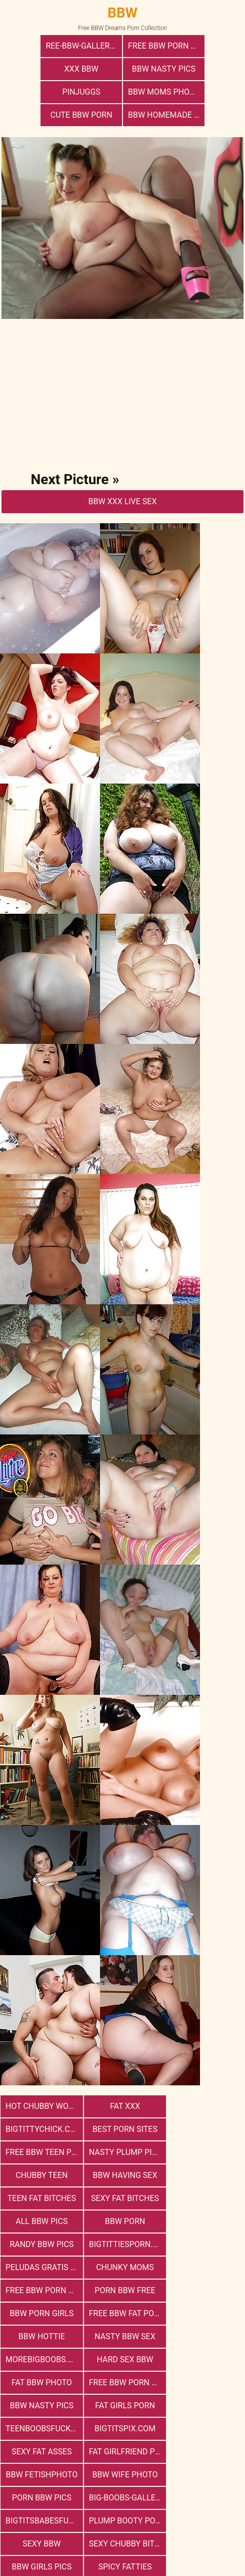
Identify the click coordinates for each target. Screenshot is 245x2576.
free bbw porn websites (124, 2267)
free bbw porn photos (125, 46)
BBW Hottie (204, 2221)
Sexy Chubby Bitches (43, 2382)
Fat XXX (123, 2083)
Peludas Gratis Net (206, 2175)
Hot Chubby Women (43, 2083)
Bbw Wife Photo (41, 2336)
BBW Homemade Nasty (165, 92)
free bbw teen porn (124, 2106)
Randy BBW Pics (41, 2175)
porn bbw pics (122, 2336)
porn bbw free (204, 2198)
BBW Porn (204, 2152)
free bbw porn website (124, 2198)
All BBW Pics (122, 2152)
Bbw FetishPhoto (205, 2313)
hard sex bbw (204, 2244)
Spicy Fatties (204, 2382)
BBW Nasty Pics (42, 69)
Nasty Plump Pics (205, 2106)
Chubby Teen (41, 2129)
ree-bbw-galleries (44, 46)
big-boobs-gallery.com (206, 2336)
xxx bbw (203, 46)
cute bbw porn (82, 92)
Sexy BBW (204, 2359)
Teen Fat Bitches (204, 2129)
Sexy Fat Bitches (41, 2152)
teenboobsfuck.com (124, 2290)
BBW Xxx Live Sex (122, 478)
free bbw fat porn (124, 2221)
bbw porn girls (41, 2221)
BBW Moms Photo (204, 69)
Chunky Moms (41, 2198)
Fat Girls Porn (41, 2290)
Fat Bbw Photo (40, 2267)
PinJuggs (123, 69)
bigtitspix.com (204, 2290)
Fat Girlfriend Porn (124, 2313)
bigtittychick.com (206, 2083)
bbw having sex (122, 2129)
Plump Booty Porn (124, 2359)
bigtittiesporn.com (124, 2175)
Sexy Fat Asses (40, 2313)
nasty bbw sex (40, 2244)
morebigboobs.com (124, 2244)
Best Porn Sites (41, 2106)
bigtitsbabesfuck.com (43, 2359)
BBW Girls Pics (122, 2382)
